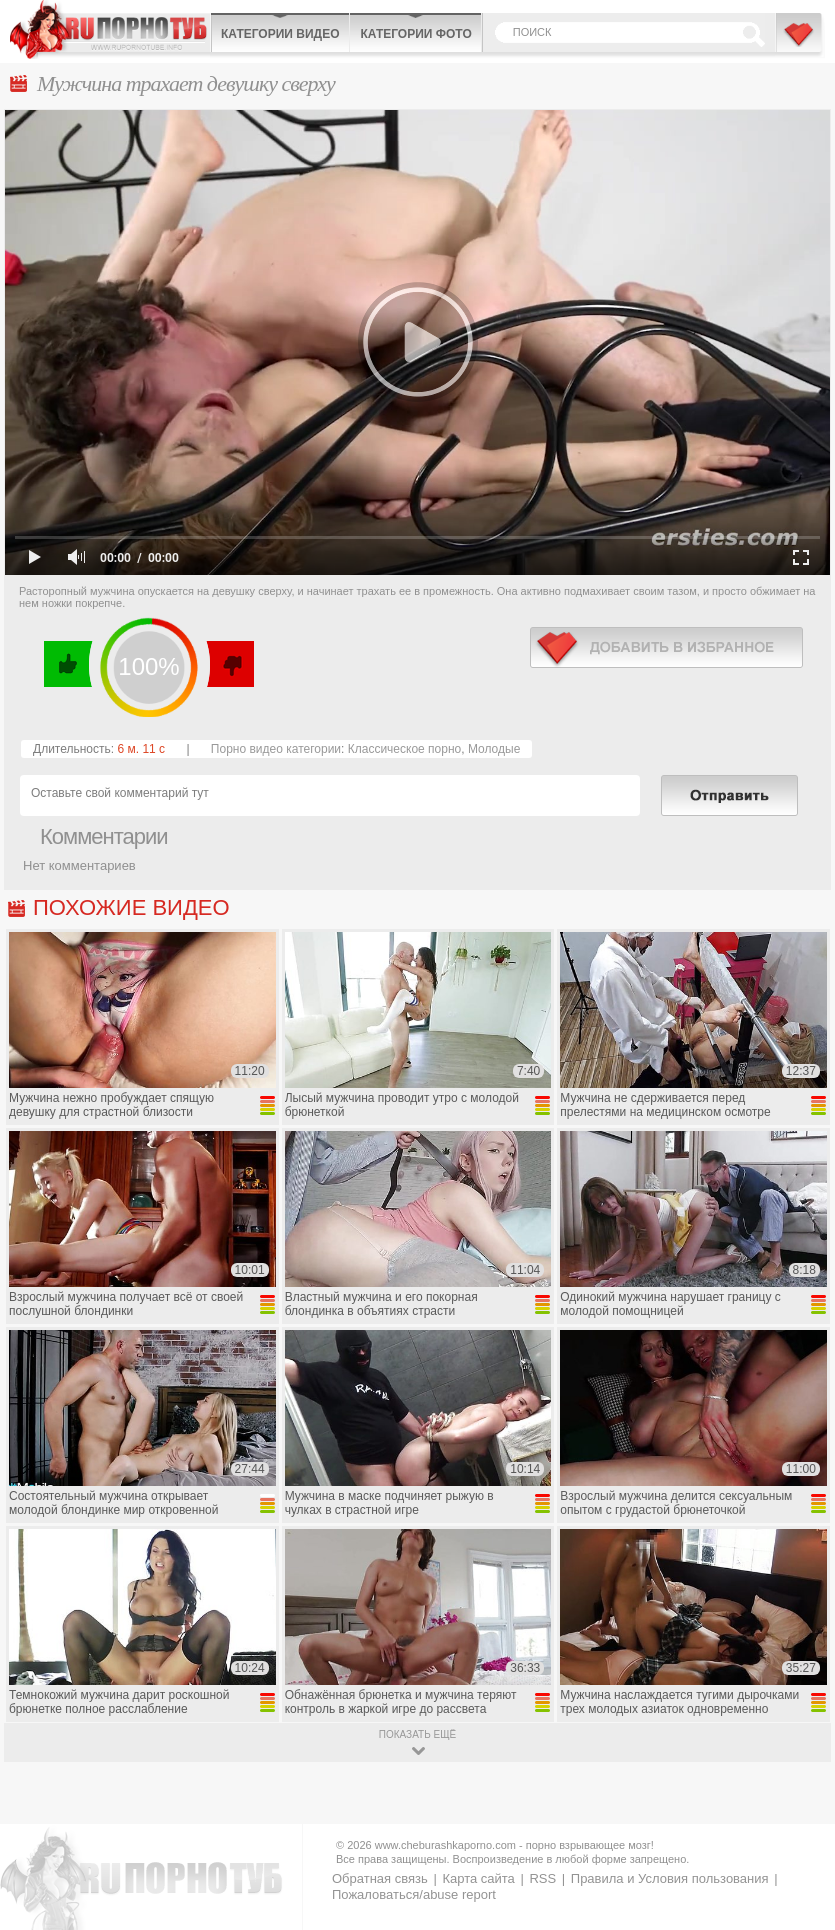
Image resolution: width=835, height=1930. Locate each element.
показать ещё (417, 1734)
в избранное (666, 647)
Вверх (796, 1812)
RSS (542, 1878)
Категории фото (415, 34)
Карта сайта (478, 1878)
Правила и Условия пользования (670, 1878)
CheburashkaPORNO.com (110, 29)
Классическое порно (405, 749)
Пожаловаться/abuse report (414, 1894)
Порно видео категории (276, 749)
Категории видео (280, 34)
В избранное (800, 43)
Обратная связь (380, 1878)
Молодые (494, 749)
